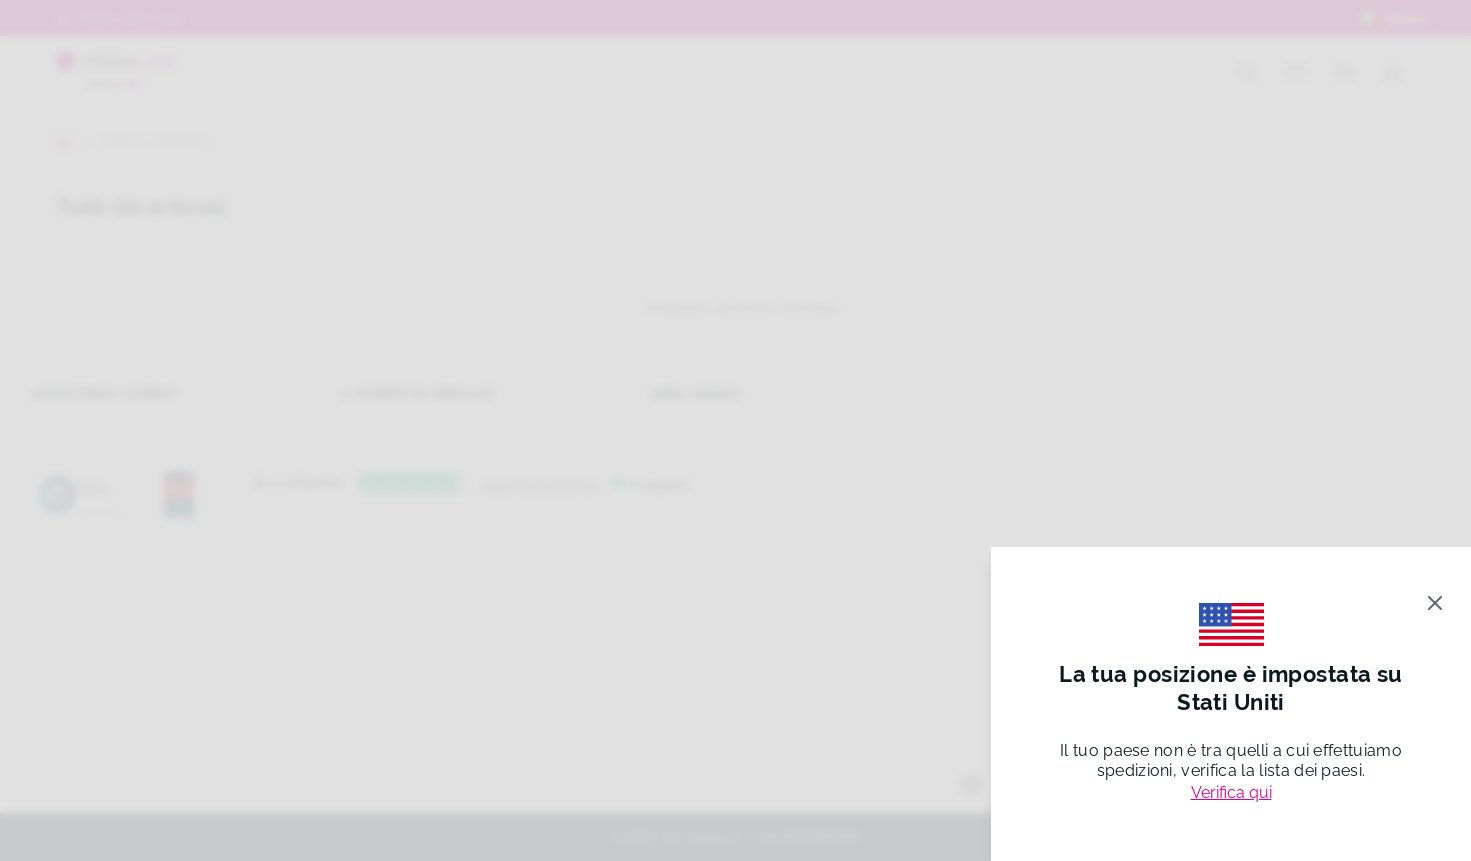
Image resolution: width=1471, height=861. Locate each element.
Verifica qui (1231, 792)
